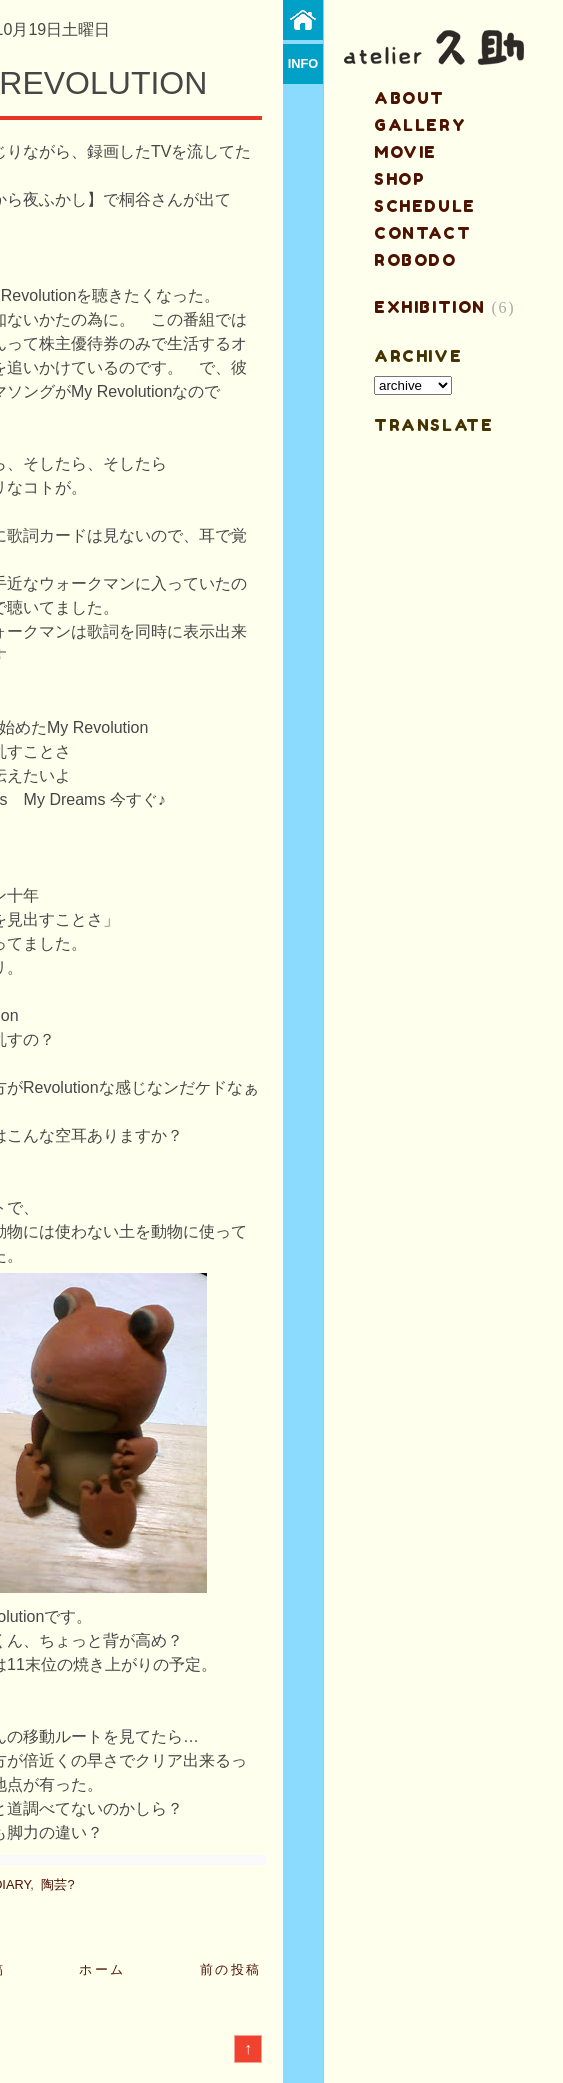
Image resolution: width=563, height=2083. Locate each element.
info (303, 63)
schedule (425, 206)
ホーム (102, 1969)
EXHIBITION (430, 307)
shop (399, 179)
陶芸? (57, 1884)
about (409, 98)
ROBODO (415, 260)
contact (422, 233)
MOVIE (405, 152)
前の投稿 (231, 1969)
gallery (420, 125)
